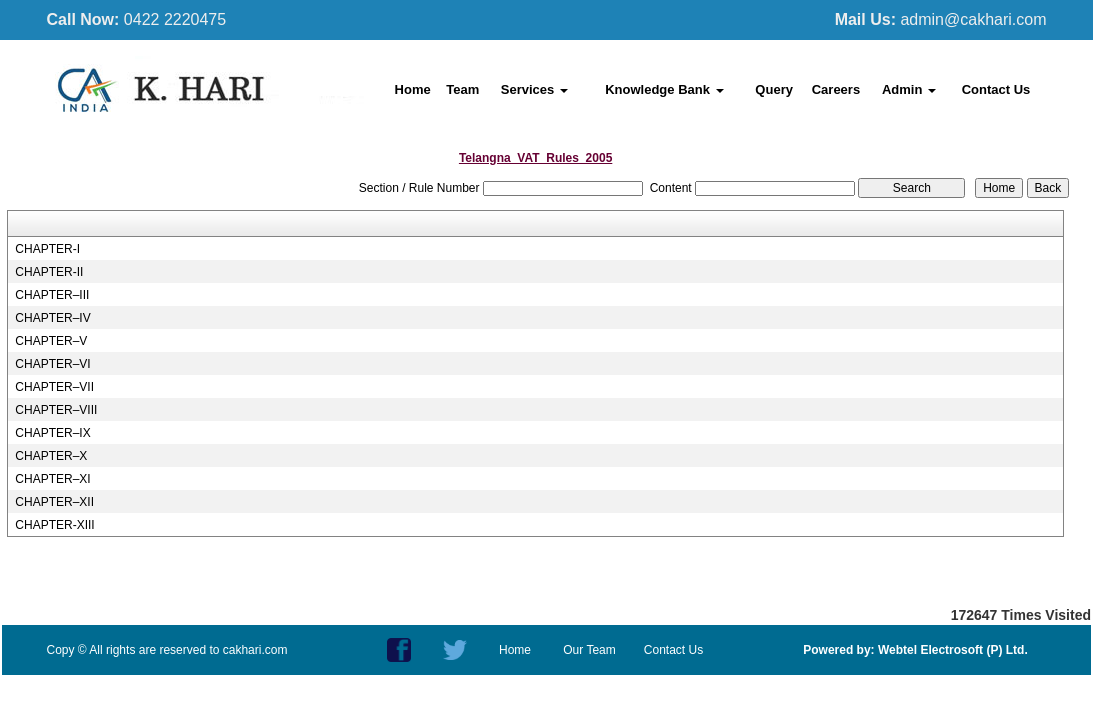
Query (774, 89)
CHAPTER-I (47, 249)
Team (462, 89)
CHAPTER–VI (52, 364)
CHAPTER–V (51, 341)
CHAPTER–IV (52, 318)
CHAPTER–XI (52, 479)
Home (413, 89)
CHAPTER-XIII (54, 525)
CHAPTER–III (52, 295)
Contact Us (996, 89)
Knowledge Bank (664, 89)
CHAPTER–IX (52, 433)
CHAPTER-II (49, 272)
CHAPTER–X (51, 456)
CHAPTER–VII (54, 387)
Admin (909, 89)
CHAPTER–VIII (56, 410)
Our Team (589, 650)
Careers (836, 89)
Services (534, 89)
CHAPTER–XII (54, 502)
